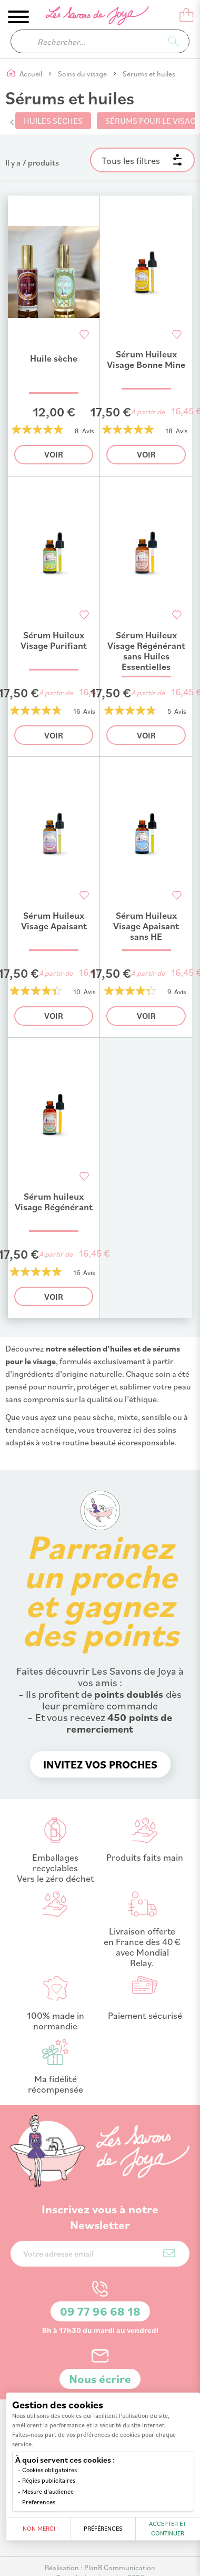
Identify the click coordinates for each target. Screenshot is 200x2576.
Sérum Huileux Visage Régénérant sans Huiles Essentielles (146, 650)
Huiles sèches (53, 120)
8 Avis (84, 430)
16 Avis (84, 711)
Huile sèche (53, 358)
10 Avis (84, 991)
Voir (53, 454)
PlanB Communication (119, 2567)
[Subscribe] (169, 2252)
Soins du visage (83, 73)
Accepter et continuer (167, 2528)
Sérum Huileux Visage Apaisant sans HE (146, 926)
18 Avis (176, 430)
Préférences (103, 2528)
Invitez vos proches (100, 1764)
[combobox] (100, 41)
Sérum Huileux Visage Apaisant (54, 920)
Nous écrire (100, 2378)
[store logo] (90, 17)
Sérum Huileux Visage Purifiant (54, 640)
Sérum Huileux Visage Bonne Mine (146, 359)
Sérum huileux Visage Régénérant (54, 1201)
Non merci (39, 2528)
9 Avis (176, 991)
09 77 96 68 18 (100, 2311)
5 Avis (176, 711)
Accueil (31, 73)
